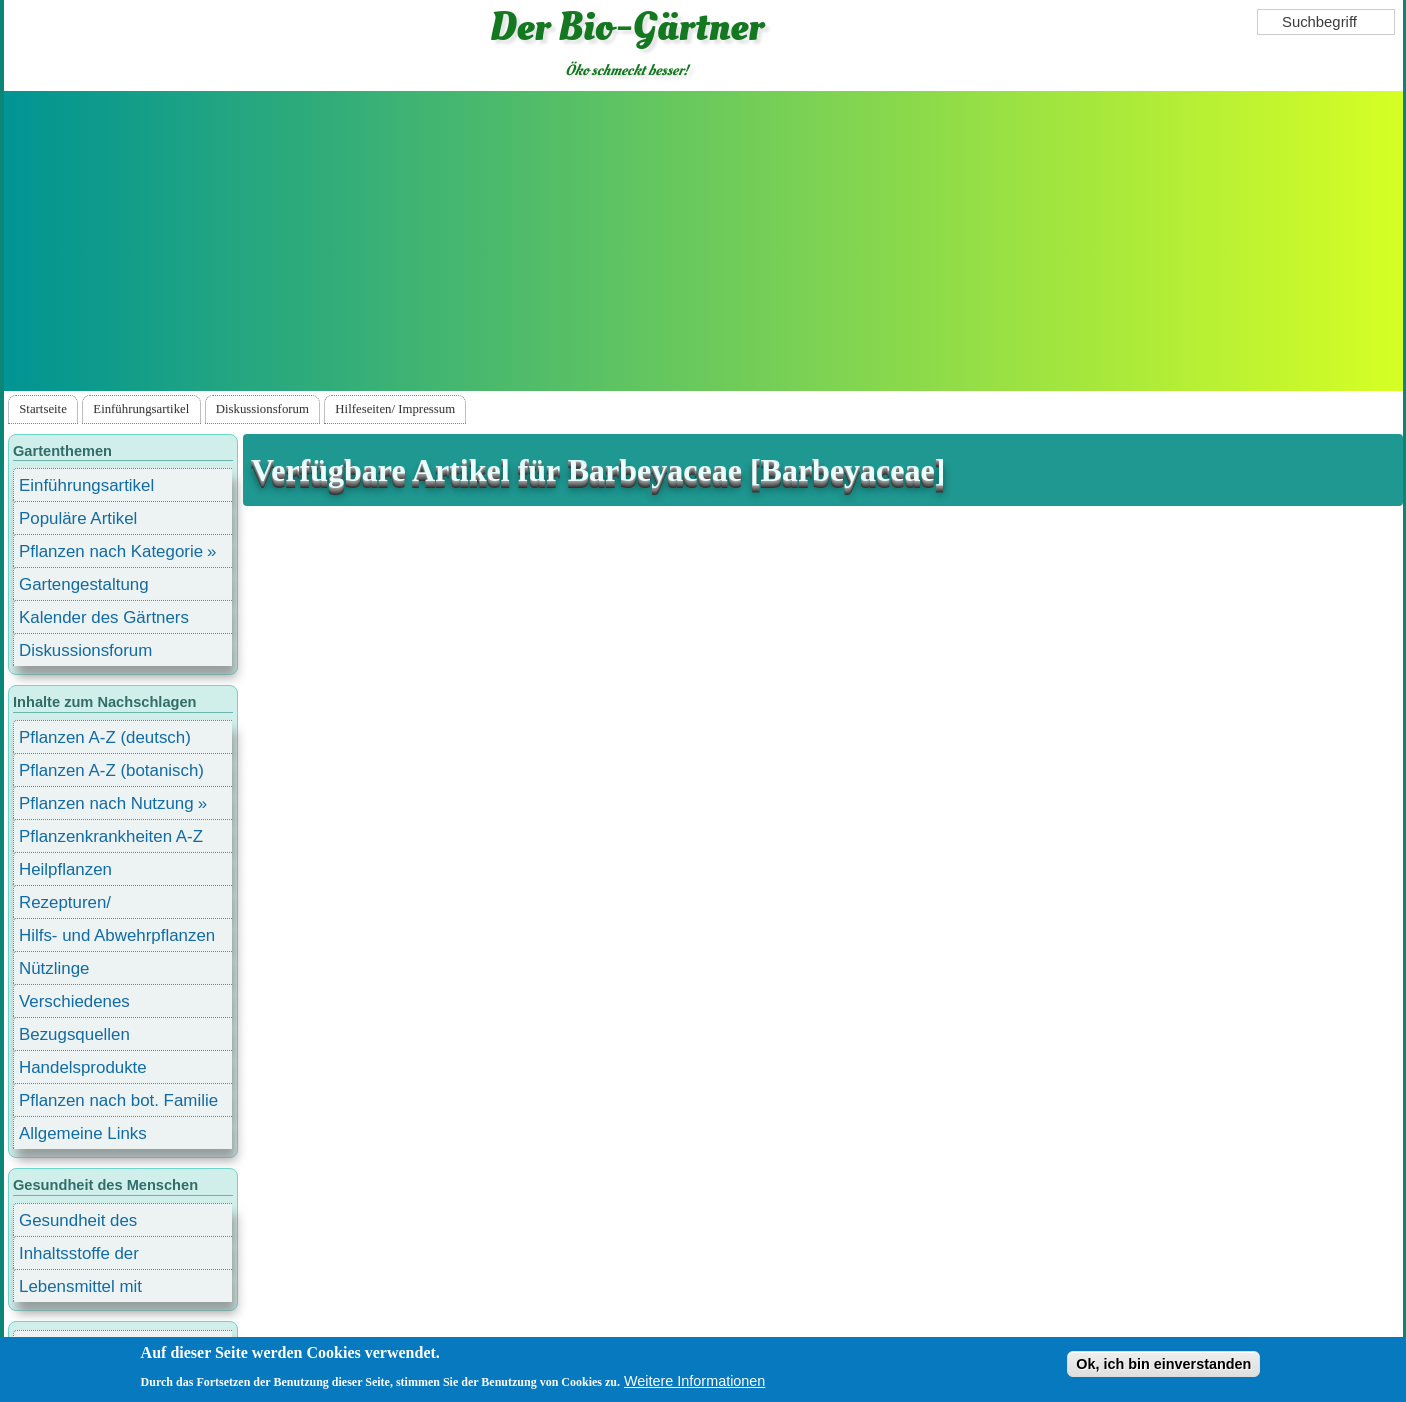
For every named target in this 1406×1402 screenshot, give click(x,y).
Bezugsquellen (74, 1034)
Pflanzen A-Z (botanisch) (111, 770)
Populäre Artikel (78, 518)
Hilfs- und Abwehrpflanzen (117, 935)
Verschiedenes (74, 1001)
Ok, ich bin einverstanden (1163, 1364)
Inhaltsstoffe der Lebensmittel (79, 1256)
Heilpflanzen (65, 869)
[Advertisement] (703, 241)
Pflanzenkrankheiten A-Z (111, 836)
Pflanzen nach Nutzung (106, 803)
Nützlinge (54, 968)
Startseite (43, 409)
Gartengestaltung (84, 584)
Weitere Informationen (694, 1381)
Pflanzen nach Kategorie (111, 551)
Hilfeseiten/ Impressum (395, 409)
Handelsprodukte (83, 1067)
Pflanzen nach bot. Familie (118, 1100)
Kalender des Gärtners (104, 617)
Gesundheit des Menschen (78, 1223)
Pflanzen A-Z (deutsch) (105, 737)
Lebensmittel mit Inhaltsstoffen (80, 1289)
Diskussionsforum (262, 409)
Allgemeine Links (83, 1133)
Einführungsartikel (141, 409)
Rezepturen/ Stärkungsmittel (77, 905)
